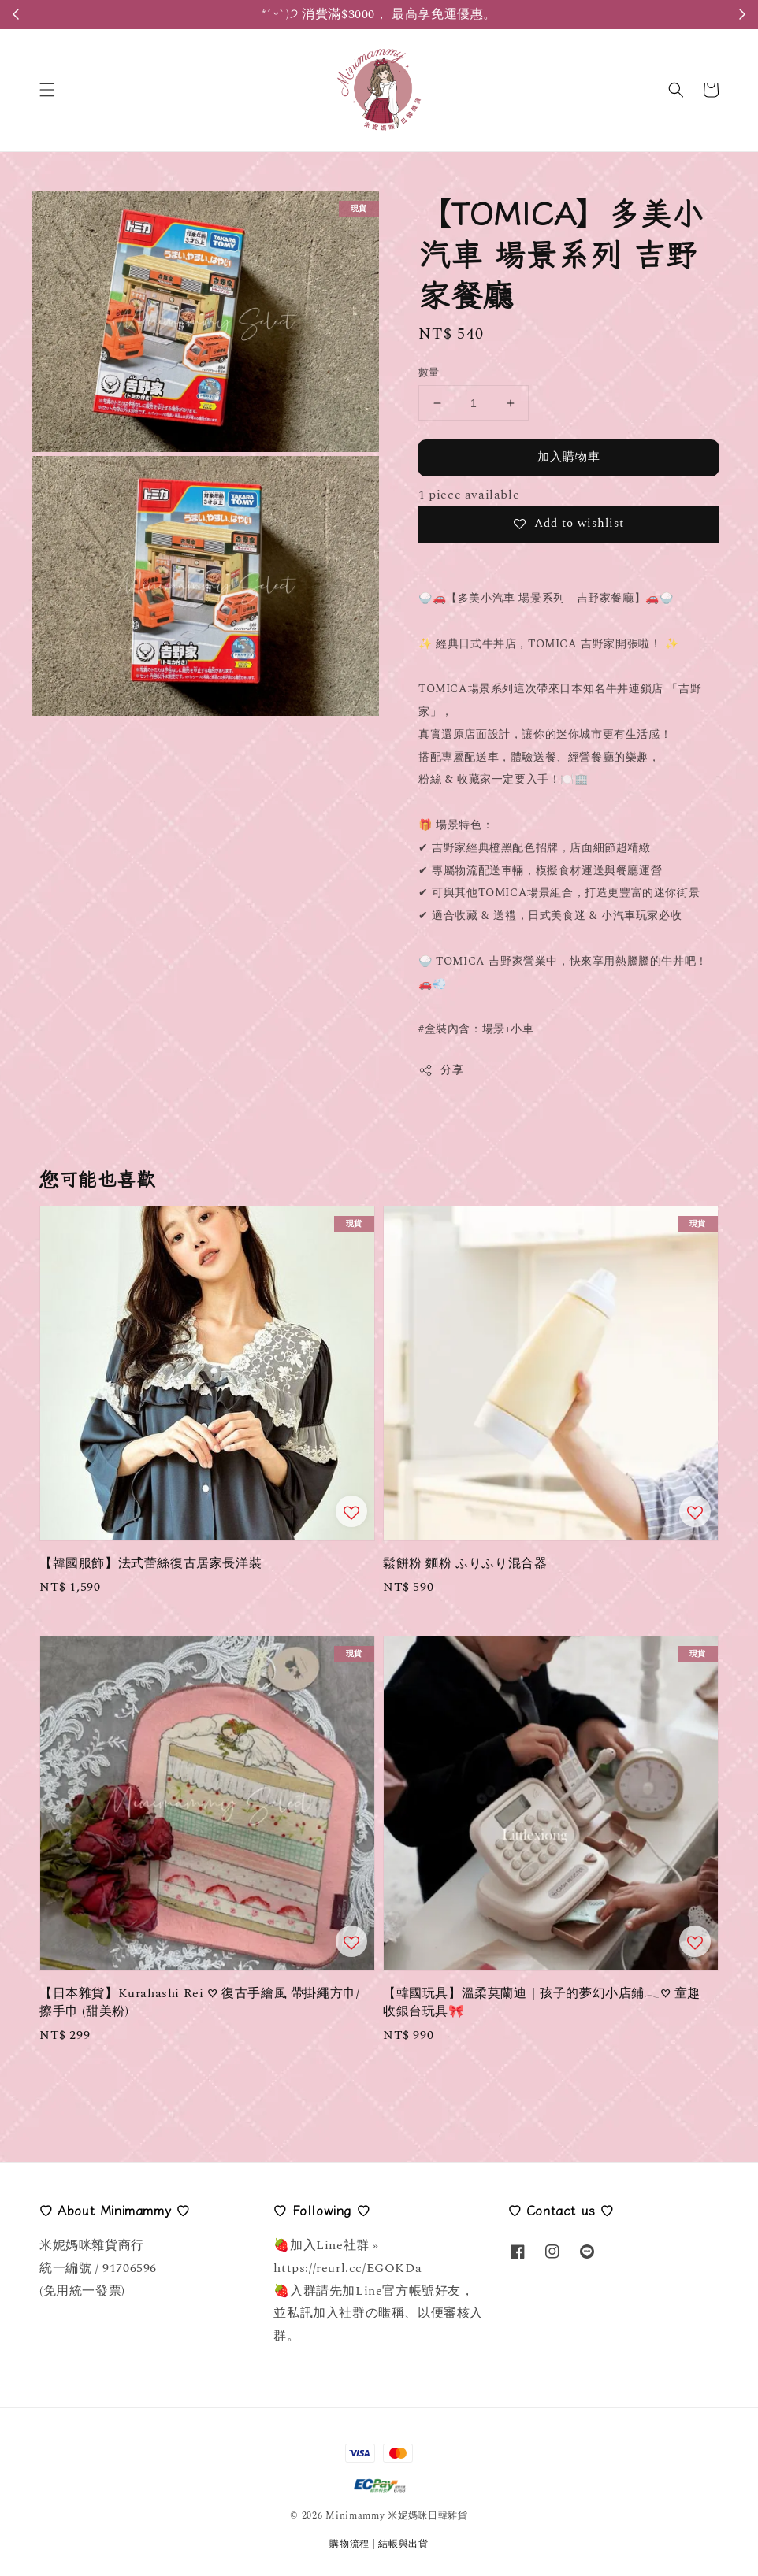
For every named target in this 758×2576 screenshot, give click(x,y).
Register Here (456, 14)
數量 (429, 372)
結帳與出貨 (403, 2544)
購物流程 (349, 2544)
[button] (47, 89)
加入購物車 (568, 457)
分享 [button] (440, 1070)
